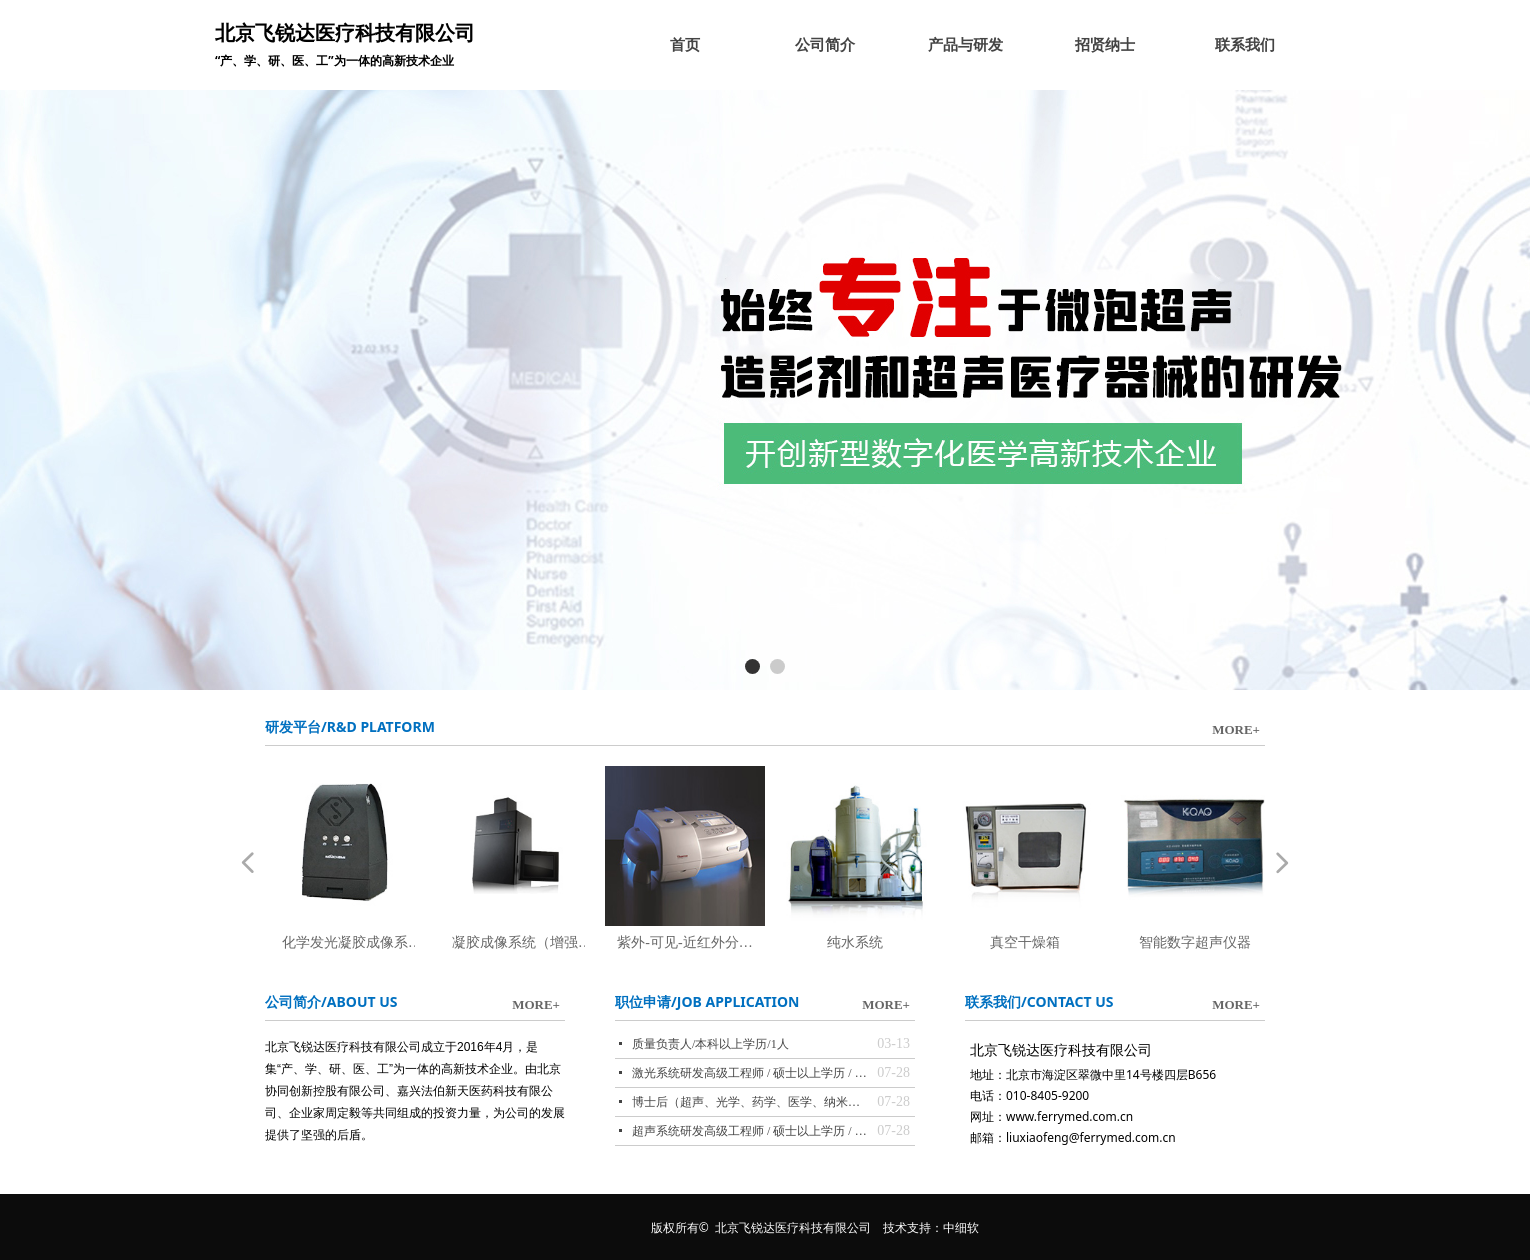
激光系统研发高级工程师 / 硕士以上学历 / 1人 (749, 1073)
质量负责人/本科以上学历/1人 (710, 1044)
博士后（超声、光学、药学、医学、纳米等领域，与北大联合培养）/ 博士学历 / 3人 (749, 1102)
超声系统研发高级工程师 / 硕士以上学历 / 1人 (749, 1131)
